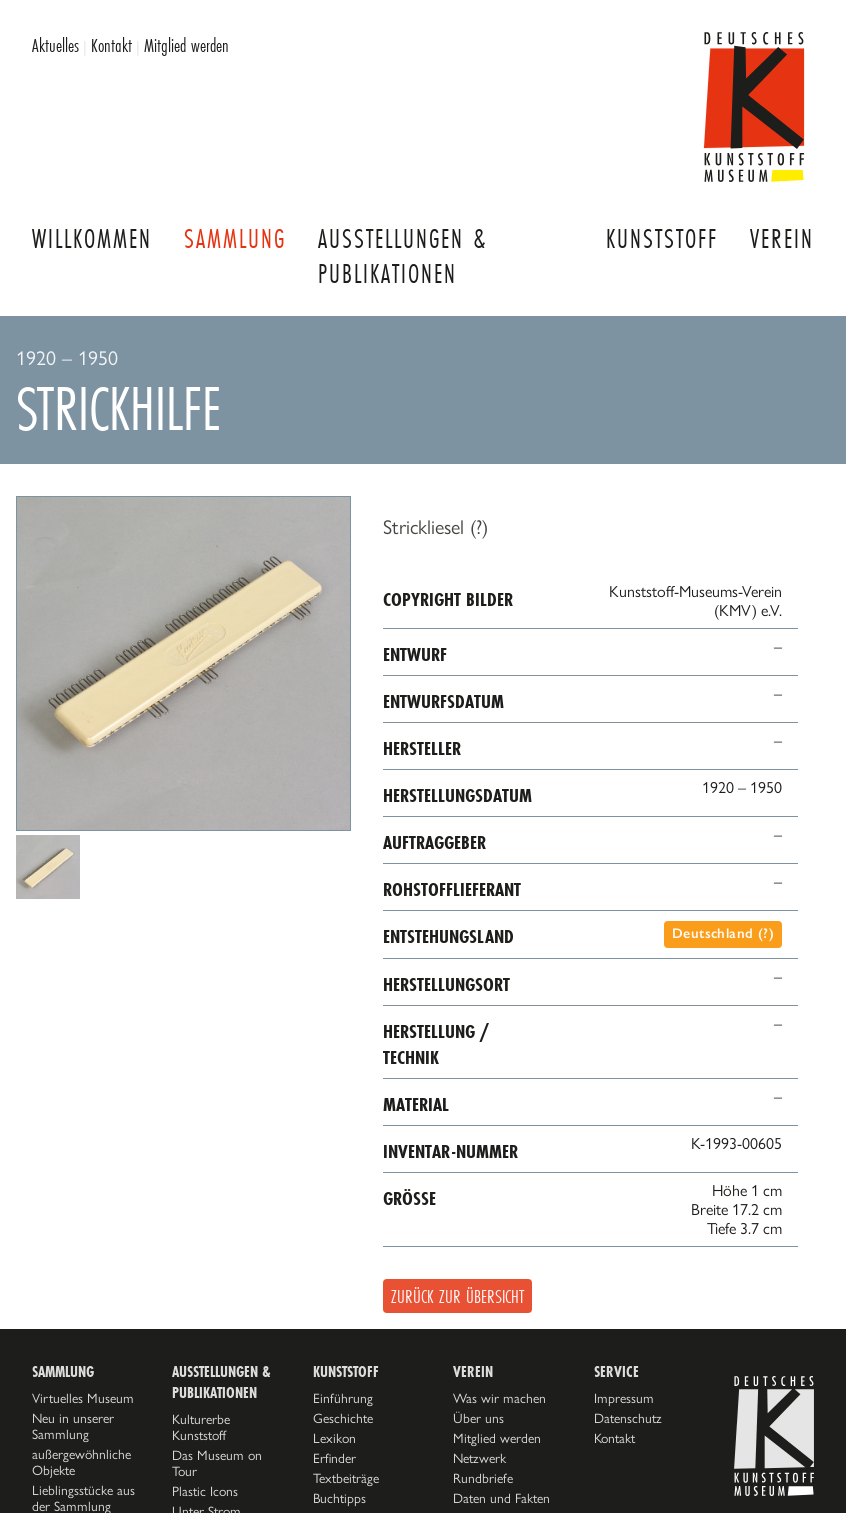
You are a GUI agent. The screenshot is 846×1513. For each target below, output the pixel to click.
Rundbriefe (483, 1478)
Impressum (624, 1398)
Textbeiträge (346, 1478)
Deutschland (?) (723, 933)
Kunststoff (662, 238)
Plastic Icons (205, 1491)
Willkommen (92, 238)
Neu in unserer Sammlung (73, 1426)
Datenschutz (628, 1418)
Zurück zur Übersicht (457, 1296)
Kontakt (111, 45)
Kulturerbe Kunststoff (201, 1427)
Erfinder (334, 1458)
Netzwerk (479, 1458)
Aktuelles (55, 45)
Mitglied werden (186, 45)
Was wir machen (499, 1398)
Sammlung (235, 238)
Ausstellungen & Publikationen (402, 256)
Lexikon (334, 1438)
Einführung (343, 1398)
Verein (782, 238)
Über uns (478, 1418)
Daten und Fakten (501, 1498)
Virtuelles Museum (83, 1398)
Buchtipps (339, 1498)
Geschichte (343, 1418)
